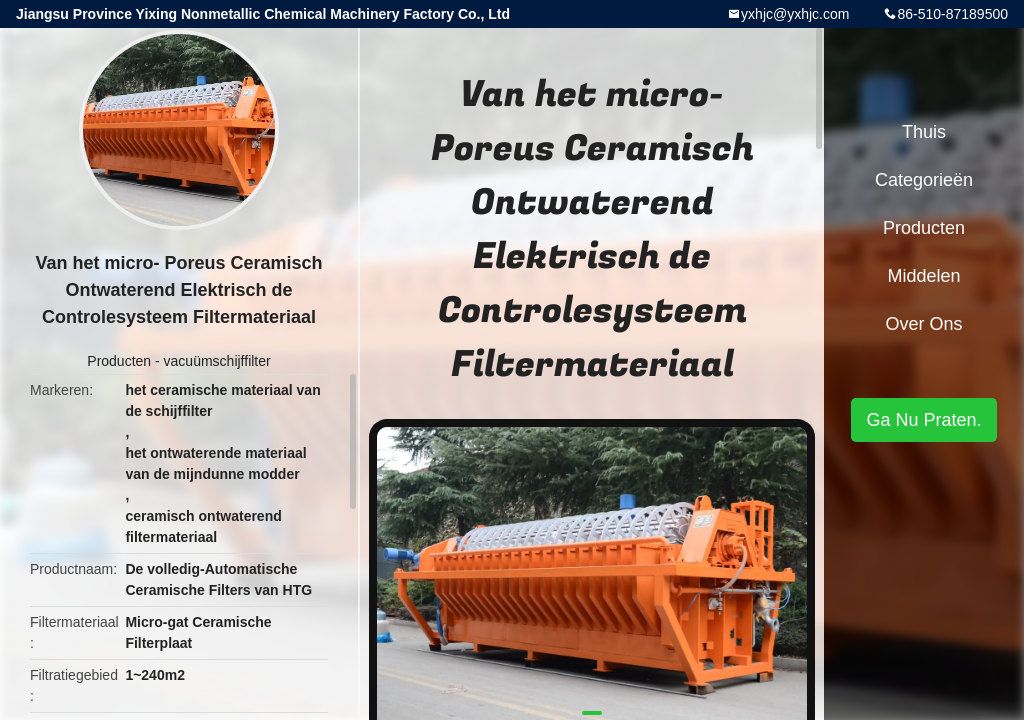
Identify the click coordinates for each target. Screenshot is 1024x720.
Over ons (923, 324)
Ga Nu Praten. (923, 420)
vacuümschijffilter (217, 361)
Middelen (923, 276)
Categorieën (924, 180)
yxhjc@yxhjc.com (795, 14)
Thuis (924, 132)
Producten (119, 361)
